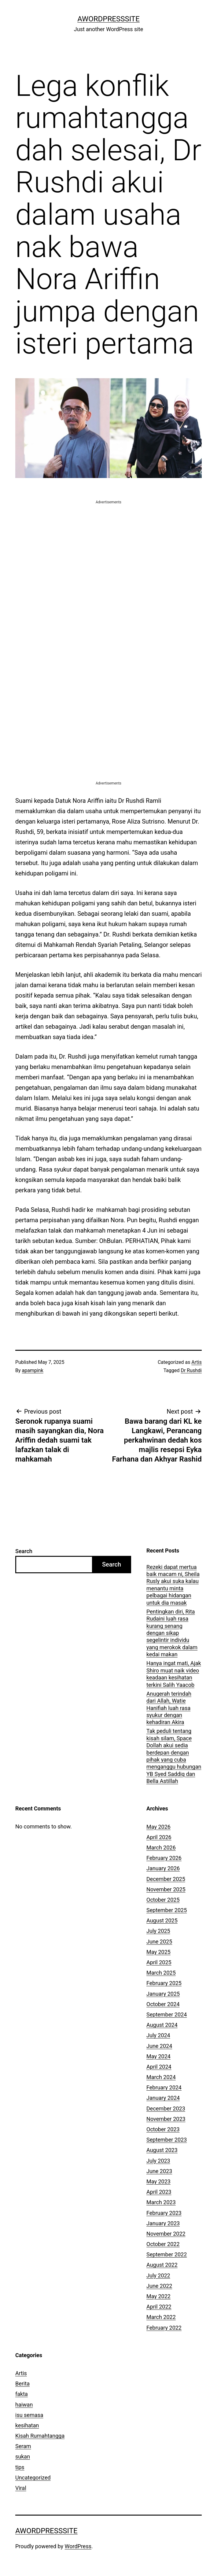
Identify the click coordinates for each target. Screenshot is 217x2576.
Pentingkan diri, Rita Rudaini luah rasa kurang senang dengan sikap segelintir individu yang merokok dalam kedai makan (171, 1633)
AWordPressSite (108, 19)
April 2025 (158, 1962)
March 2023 (161, 2202)
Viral (20, 2488)
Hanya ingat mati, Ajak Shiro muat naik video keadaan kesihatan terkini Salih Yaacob (173, 1674)
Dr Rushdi (191, 1370)
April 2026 (158, 1837)
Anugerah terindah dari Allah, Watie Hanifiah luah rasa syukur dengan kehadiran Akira (168, 1708)
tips (19, 2467)
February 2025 (164, 1983)
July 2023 (158, 2161)
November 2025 (166, 1889)
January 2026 (163, 1868)
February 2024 (164, 2087)
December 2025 (165, 1879)
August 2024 (162, 2025)
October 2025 (162, 1900)
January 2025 (163, 1994)
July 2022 (158, 2275)
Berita (22, 2383)
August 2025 (162, 1920)
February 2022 (164, 2327)
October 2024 (162, 2004)
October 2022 (162, 2244)
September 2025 (166, 1910)
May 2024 (158, 2056)
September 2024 (166, 2014)
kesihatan (27, 2425)
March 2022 (161, 2317)
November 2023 (166, 2119)
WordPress (78, 2546)
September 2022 (166, 2254)
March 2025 (161, 1972)
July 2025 (158, 1931)
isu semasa (29, 2415)
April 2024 (158, 2066)
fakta (21, 2394)
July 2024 (158, 2035)
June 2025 (159, 1941)
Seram (23, 2446)
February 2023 (164, 2213)
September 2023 (166, 2139)
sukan (22, 2456)
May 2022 (158, 2296)
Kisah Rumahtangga (39, 2436)
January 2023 (163, 2223)
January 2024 (163, 2098)
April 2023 (158, 2192)
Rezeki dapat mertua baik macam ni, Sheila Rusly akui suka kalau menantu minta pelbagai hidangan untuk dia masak (173, 1585)
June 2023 (159, 2171)
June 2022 (159, 2286)
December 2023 (165, 2108)
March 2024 (161, 2077)
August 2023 (162, 2150)
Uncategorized (33, 2477)
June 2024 (159, 2046)
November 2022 (166, 2233)
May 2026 (158, 1827)
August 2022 (162, 2265)
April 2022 (158, 2306)
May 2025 (158, 1952)
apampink (32, 1370)
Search (23, 1551)
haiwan (24, 2404)
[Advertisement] (108, 548)
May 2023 (158, 2181)
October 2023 (162, 2129)
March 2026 (161, 1847)
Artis (196, 1362)
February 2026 (164, 1858)
